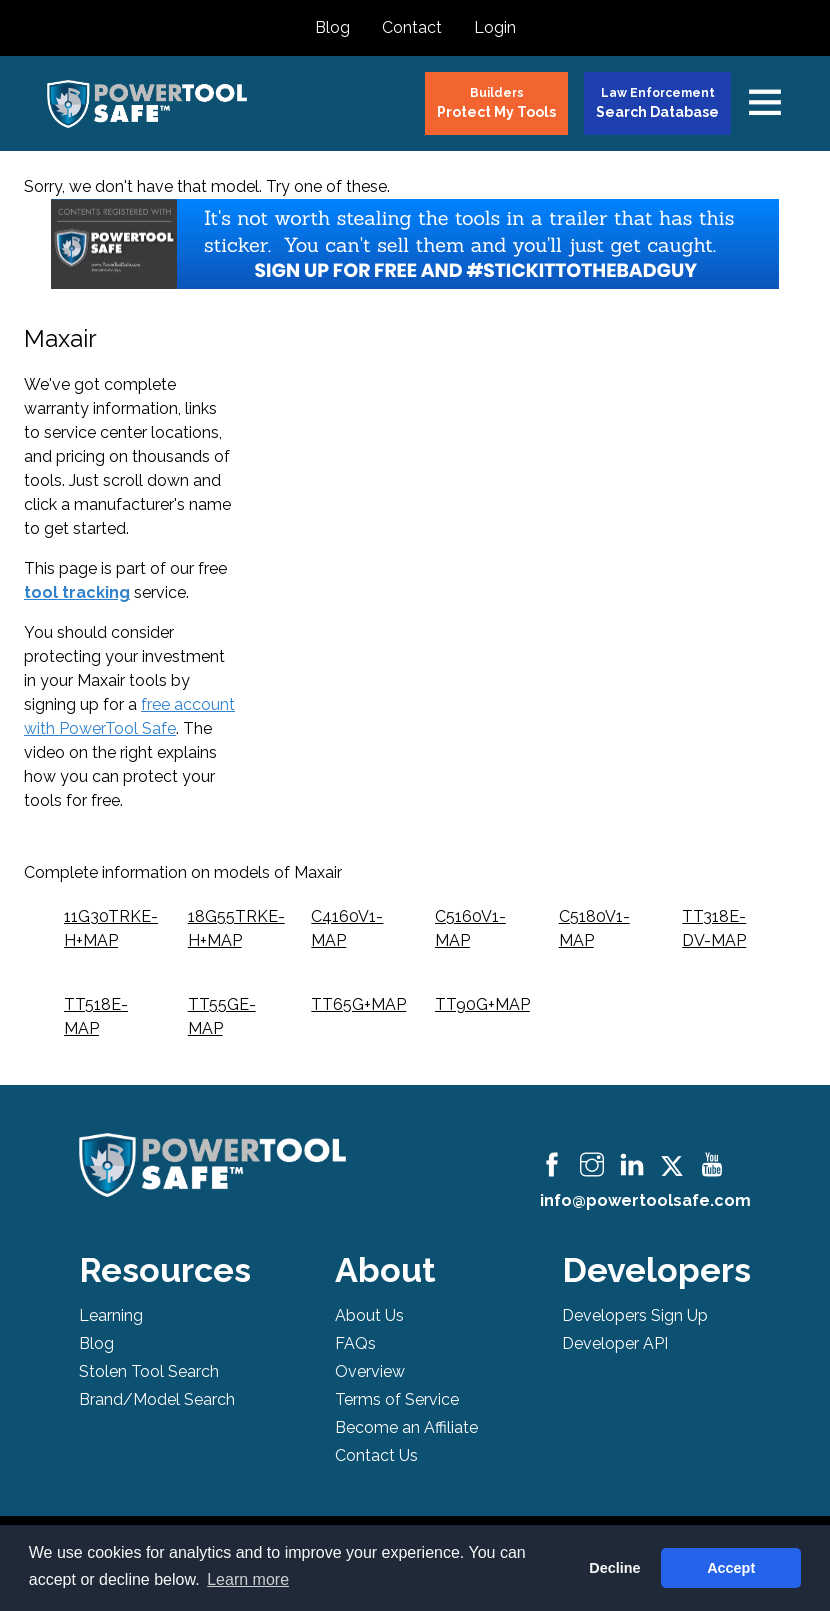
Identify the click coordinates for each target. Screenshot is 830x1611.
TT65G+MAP (358, 1004)
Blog (332, 27)
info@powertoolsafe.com (645, 1200)
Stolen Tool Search (149, 1371)
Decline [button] (614, 1568)
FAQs (355, 1343)
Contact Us (376, 1455)
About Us (369, 1315)
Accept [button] (731, 1568)
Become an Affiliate (406, 1427)
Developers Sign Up (635, 1315)
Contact (412, 27)
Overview (370, 1371)
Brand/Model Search (157, 1399)
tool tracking (77, 592)
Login (495, 27)
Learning (111, 1315)
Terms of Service (397, 1399)
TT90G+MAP (482, 1004)
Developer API (615, 1343)
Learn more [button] (248, 1579)
